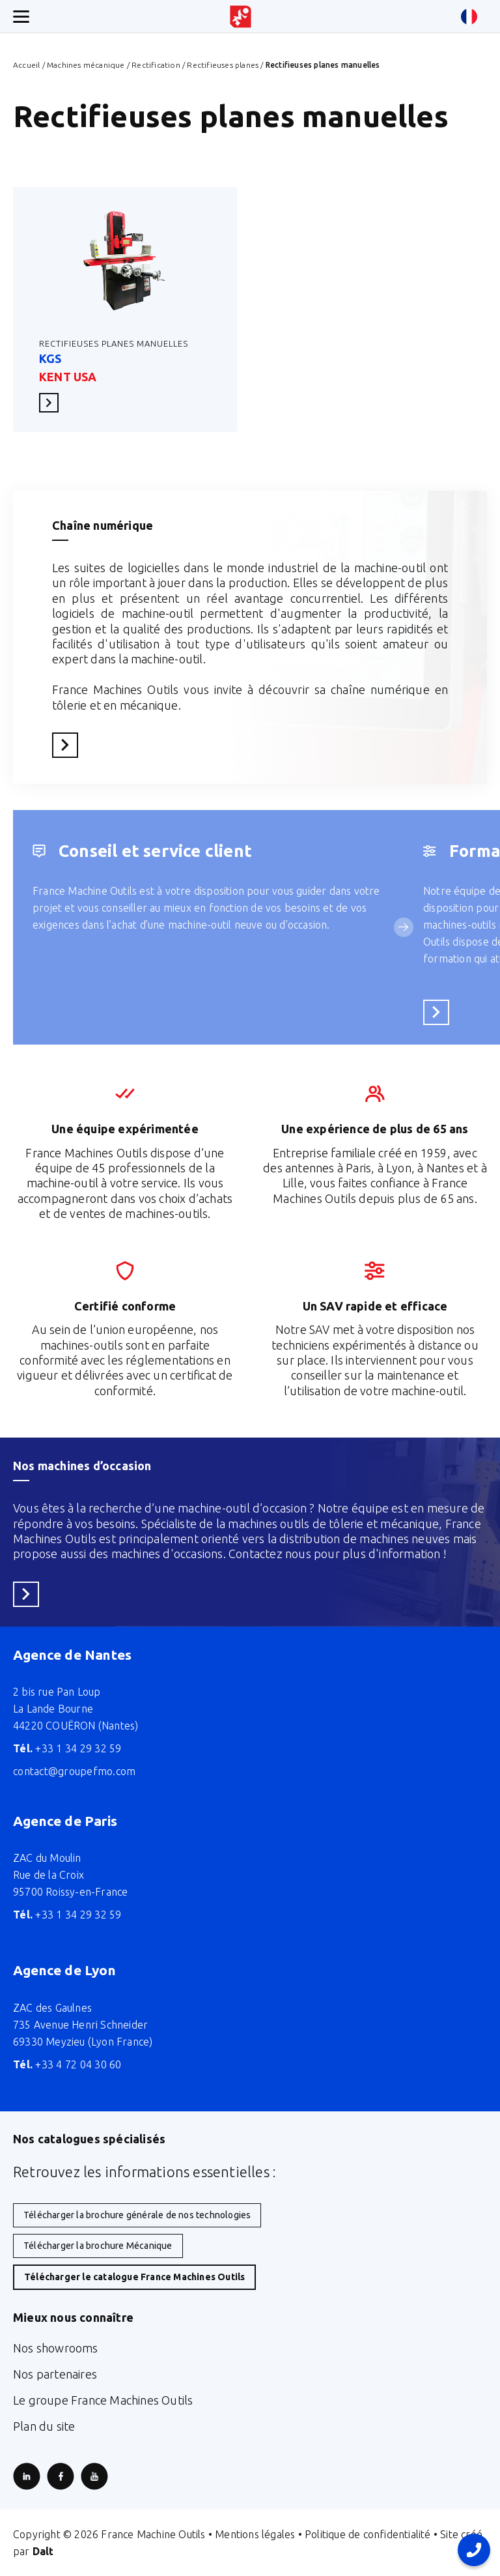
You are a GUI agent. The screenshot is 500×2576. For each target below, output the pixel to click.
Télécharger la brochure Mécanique (98, 2245)
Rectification (156, 65)
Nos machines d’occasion (82, 1465)
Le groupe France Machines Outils (103, 2400)
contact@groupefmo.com (74, 1771)
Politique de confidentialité (368, 2534)
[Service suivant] (403, 927)
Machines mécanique (86, 65)
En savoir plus (53, 402)
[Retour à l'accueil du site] (240, 16)
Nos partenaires (55, 2374)
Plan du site (44, 2426)
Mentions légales (255, 2534)
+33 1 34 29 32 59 (67, 1748)
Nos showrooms (55, 2347)
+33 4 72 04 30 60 (67, 2064)
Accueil (26, 65)
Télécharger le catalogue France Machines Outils (134, 2277)
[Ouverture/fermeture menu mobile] (21, 16)
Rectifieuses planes (222, 65)
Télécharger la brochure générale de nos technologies (137, 2215)
